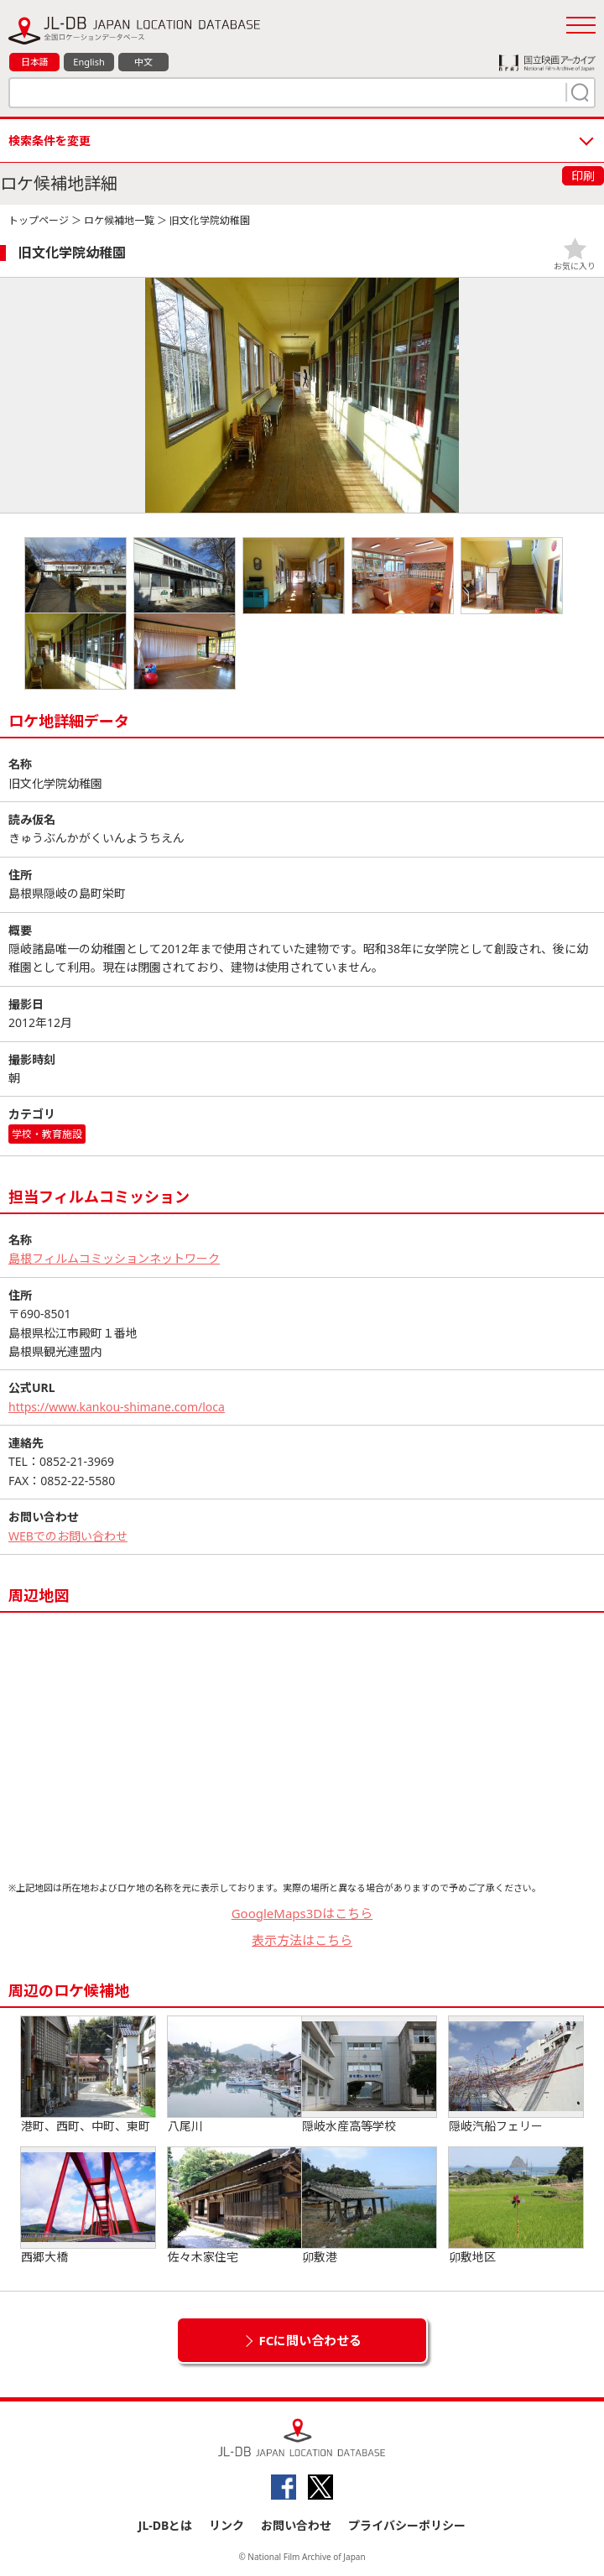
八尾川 (235, 2075)
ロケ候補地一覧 (119, 220)
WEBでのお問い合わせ (68, 1536)
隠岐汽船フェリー (516, 2075)
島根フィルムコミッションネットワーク (114, 1258)
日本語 (35, 61)
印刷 (583, 176)
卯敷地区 (516, 2206)
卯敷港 (369, 2206)
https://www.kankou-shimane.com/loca (116, 1407)
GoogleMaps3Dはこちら (302, 1913)
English (88, 61)
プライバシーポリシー (407, 2525)
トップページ (38, 220)
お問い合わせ (296, 2525)
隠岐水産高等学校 (369, 2075)
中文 (143, 61)
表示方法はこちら (302, 1940)
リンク (226, 2525)
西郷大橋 (88, 2206)
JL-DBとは (165, 2525)
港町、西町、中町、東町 (88, 2075)
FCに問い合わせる (310, 2340)
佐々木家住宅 (235, 2206)
